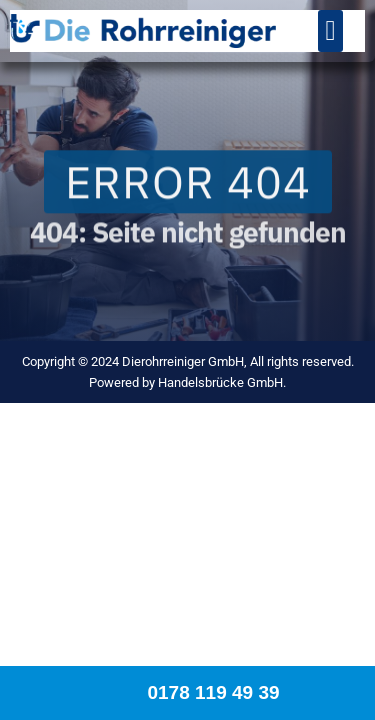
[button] (330, 31)
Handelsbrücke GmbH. (222, 382)
